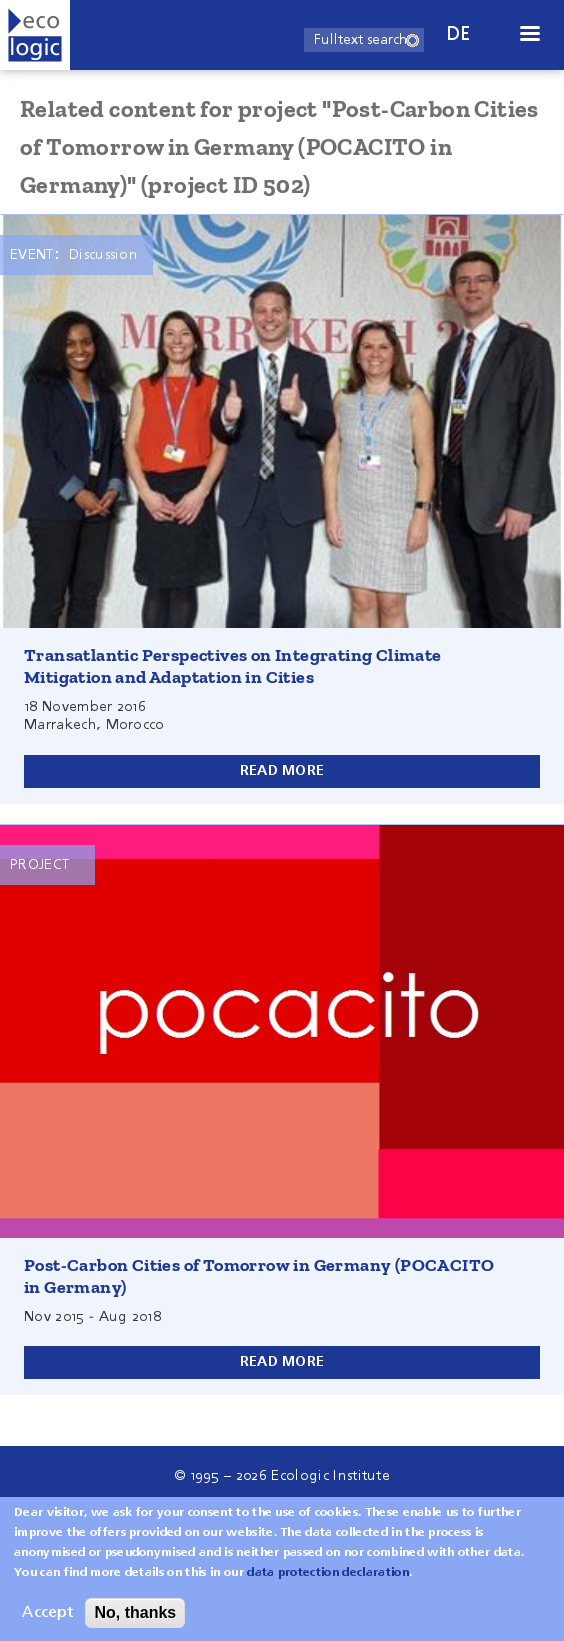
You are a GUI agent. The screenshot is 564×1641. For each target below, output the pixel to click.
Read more (282, 771)
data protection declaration (328, 1583)
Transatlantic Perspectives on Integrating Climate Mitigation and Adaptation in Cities (233, 666)
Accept (47, 1623)
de (459, 34)
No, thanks (135, 1622)
